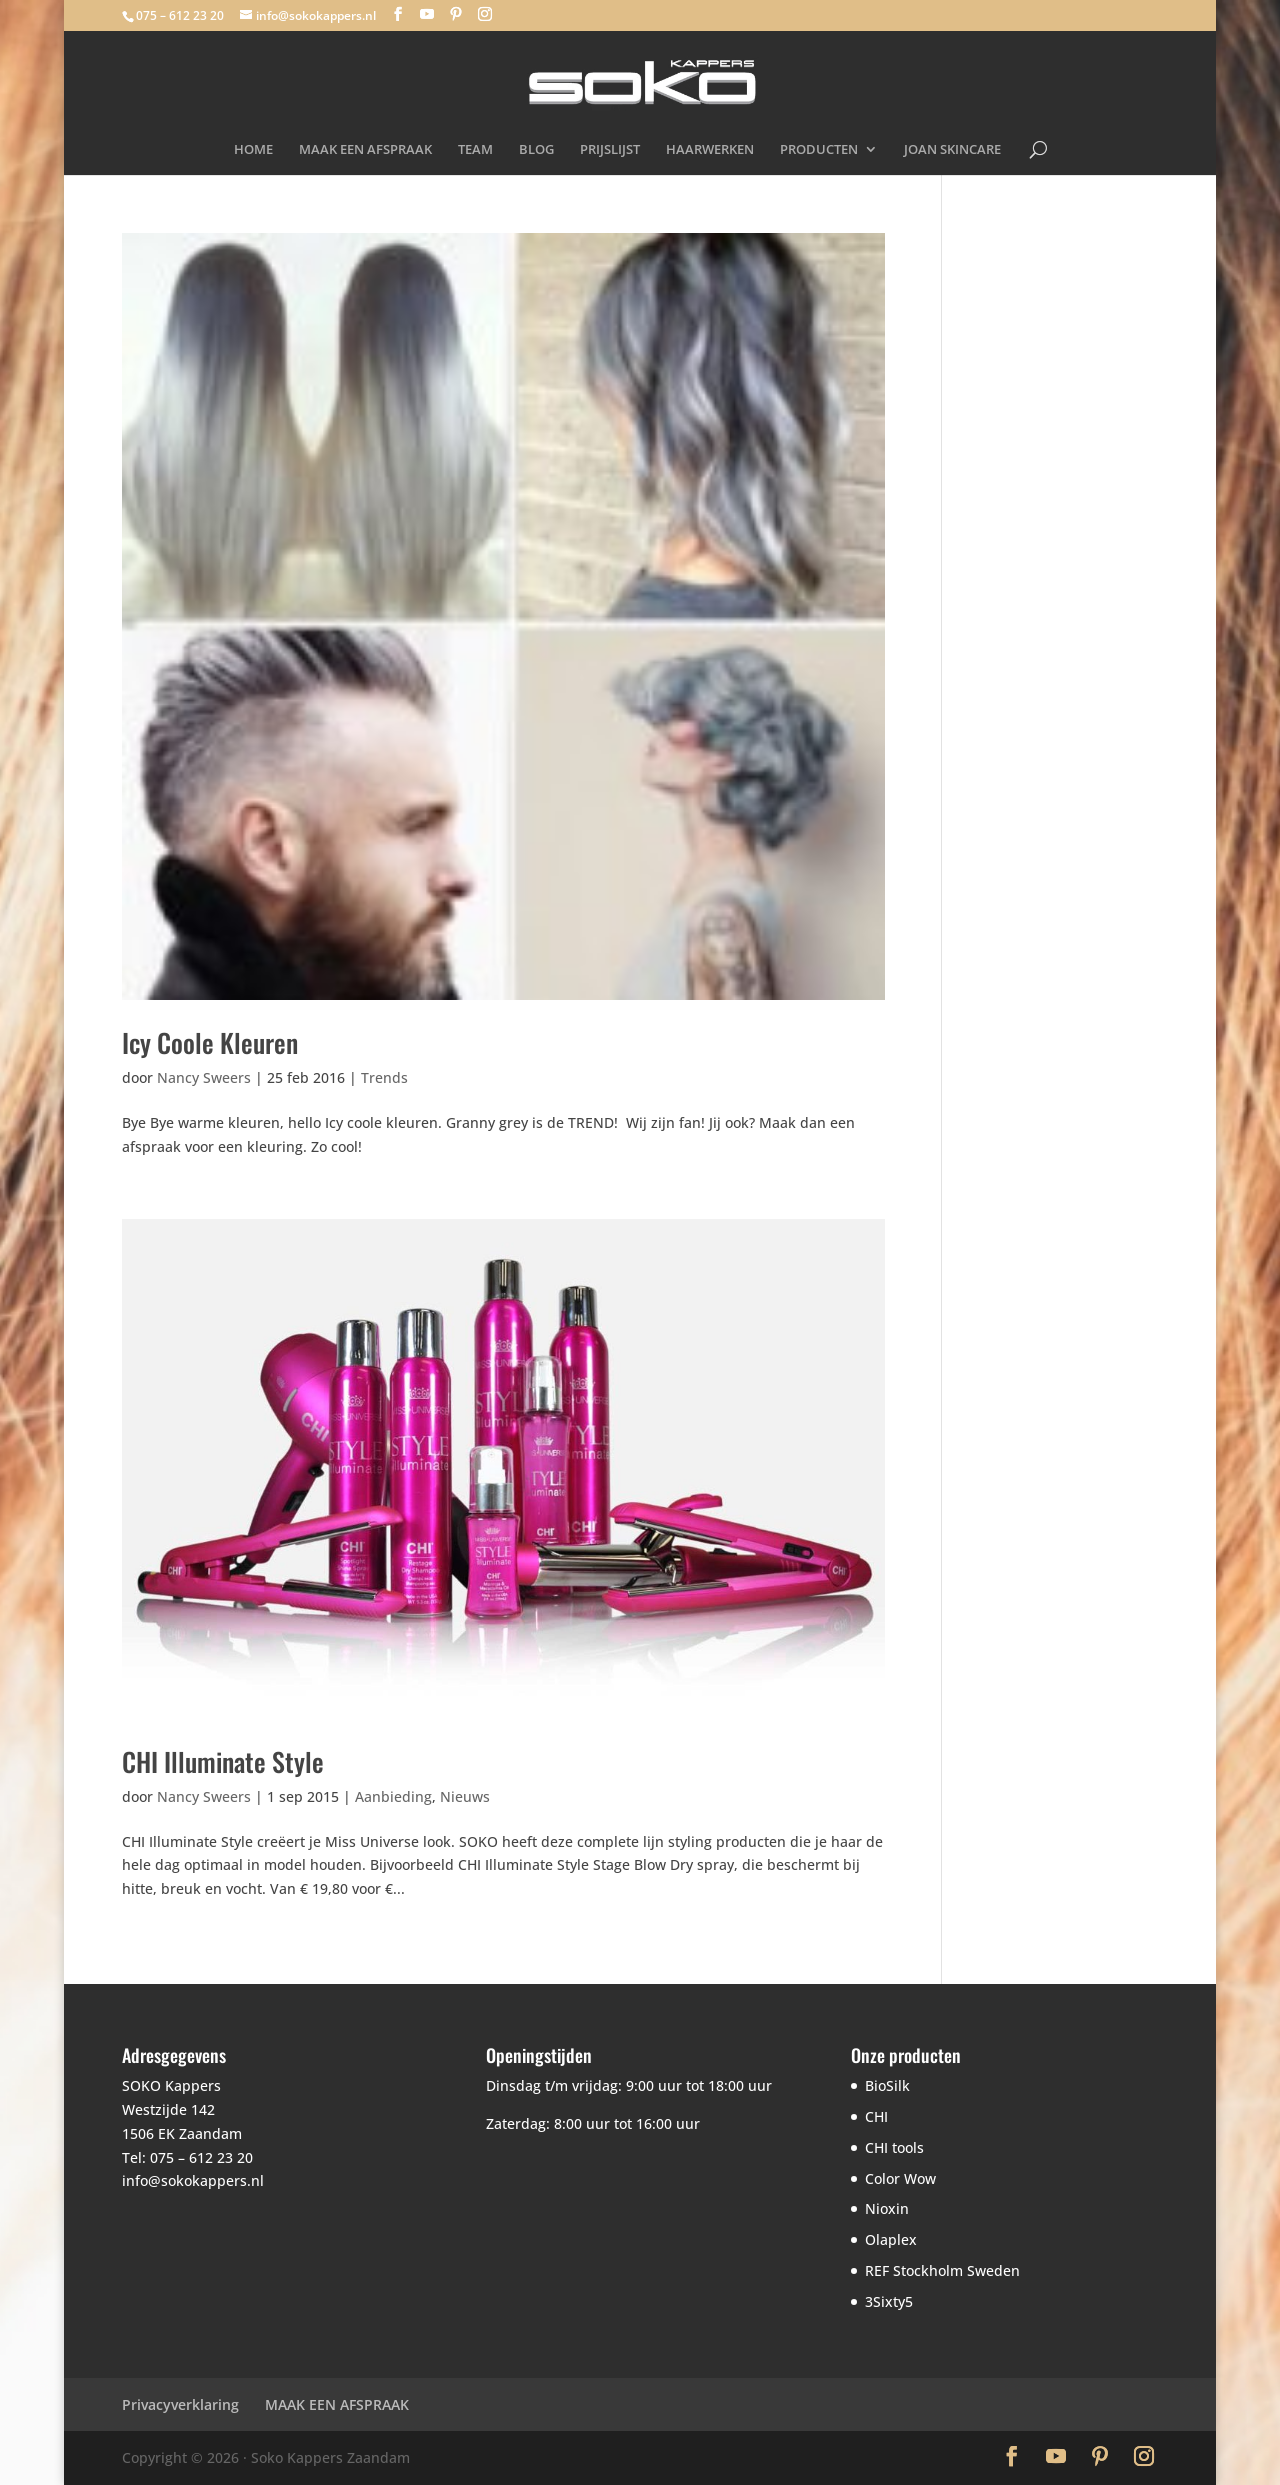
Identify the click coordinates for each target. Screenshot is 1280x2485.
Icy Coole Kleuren (210, 1042)
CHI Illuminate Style (223, 1761)
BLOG (536, 150)
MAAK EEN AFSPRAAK (365, 150)
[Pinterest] (456, 14)
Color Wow (900, 2178)
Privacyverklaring (180, 2404)
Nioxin (887, 2208)
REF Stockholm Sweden (942, 2270)
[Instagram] (485, 14)
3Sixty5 (889, 2301)
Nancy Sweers (204, 1077)
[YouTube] (427, 14)
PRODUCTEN (819, 150)
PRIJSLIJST (610, 150)
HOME (253, 150)
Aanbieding (393, 1796)
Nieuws (465, 1796)
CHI (876, 2116)
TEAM (475, 150)
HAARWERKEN (710, 150)
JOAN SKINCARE (952, 150)
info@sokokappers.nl (193, 2180)
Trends (384, 1077)
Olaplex (891, 2239)
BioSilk (887, 2085)
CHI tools (894, 2147)
